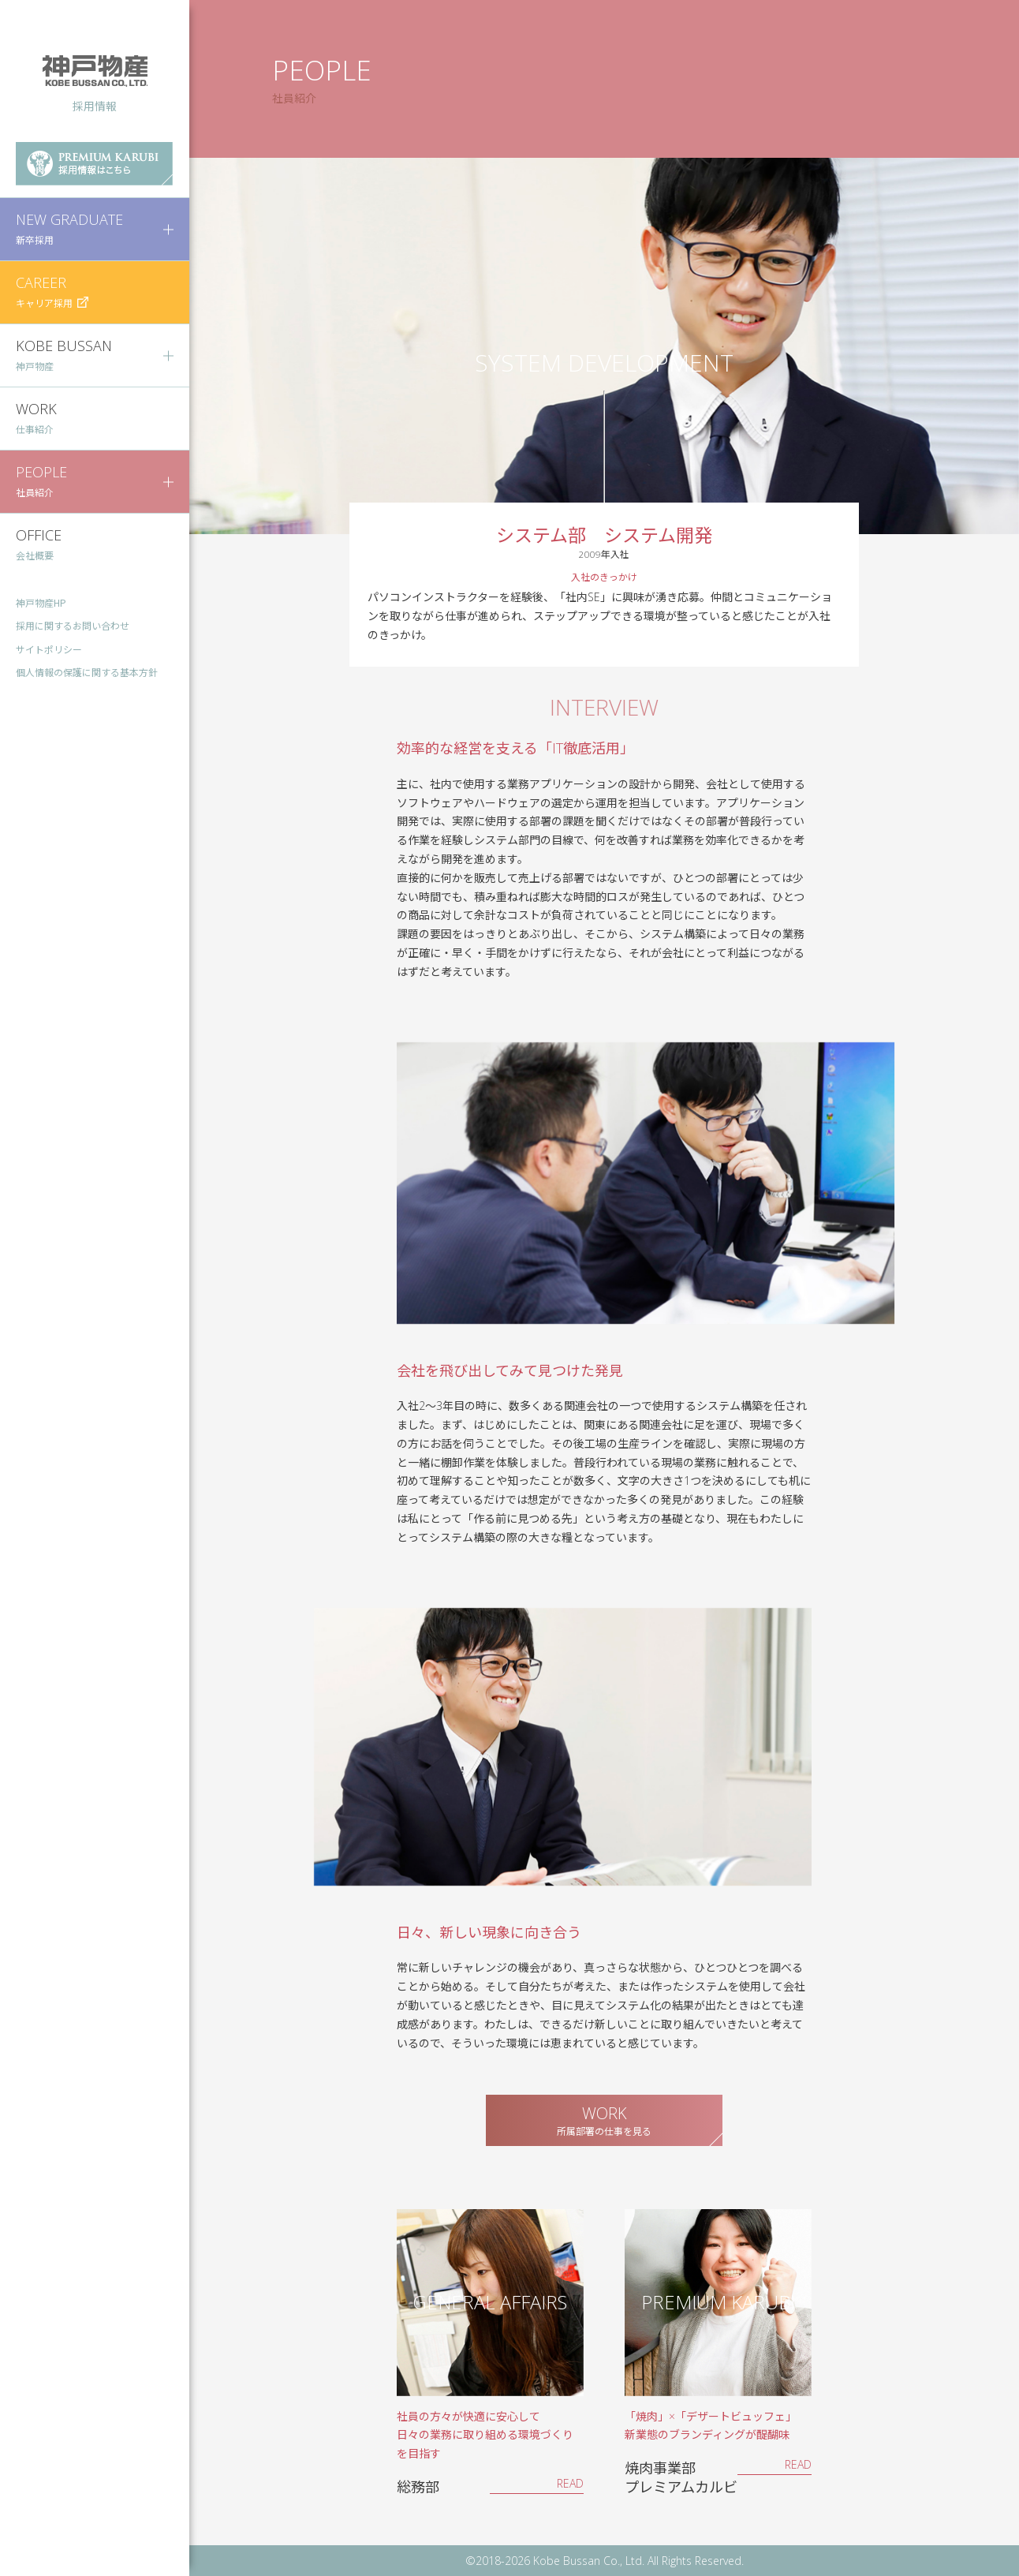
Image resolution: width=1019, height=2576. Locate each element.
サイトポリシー (49, 649)
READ (570, 2483)
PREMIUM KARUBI (718, 2302)
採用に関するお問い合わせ (72, 626)
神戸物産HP (41, 602)
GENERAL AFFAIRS (489, 2302)
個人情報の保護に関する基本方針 (87, 672)
